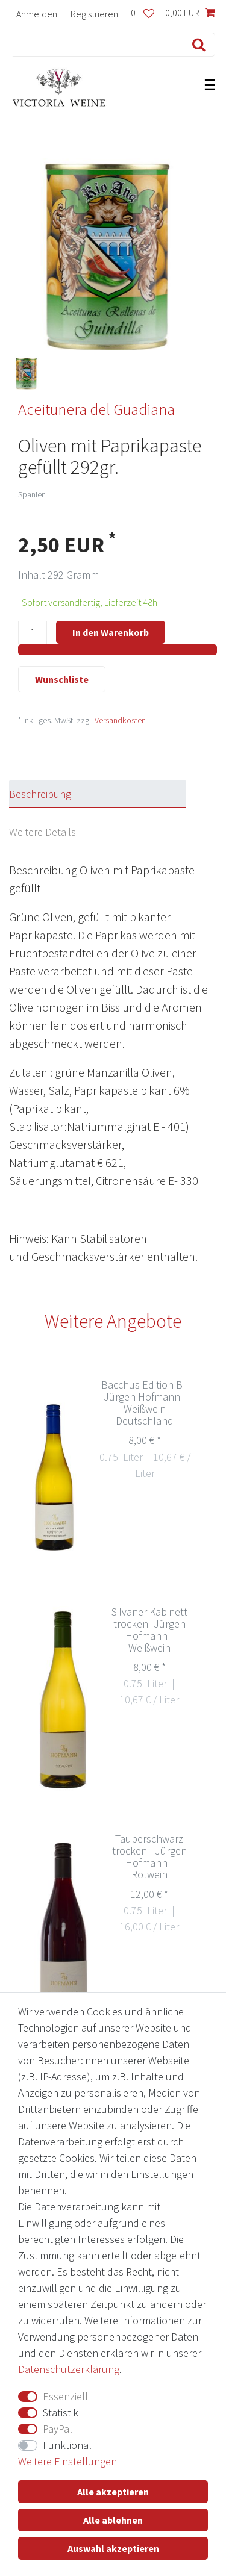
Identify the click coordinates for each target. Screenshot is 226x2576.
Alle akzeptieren (113, 2492)
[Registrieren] (94, 13)
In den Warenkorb (110, 632)
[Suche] (196, 44)
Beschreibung (40, 794)
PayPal (57, 2429)
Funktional (67, 2445)
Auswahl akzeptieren (113, 2548)
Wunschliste (62, 679)
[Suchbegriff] (94, 44)
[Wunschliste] (142, 13)
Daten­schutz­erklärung (68, 2369)
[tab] (108, 794)
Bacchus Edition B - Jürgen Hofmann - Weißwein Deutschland (144, 1402)
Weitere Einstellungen (67, 2461)
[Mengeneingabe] (32, 632)
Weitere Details (42, 832)
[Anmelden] (37, 13)
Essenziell (65, 2396)
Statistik (60, 2412)
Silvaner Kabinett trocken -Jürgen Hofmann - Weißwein (149, 1630)
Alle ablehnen (113, 2520)
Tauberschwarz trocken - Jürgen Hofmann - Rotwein (149, 1857)
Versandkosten (120, 720)
